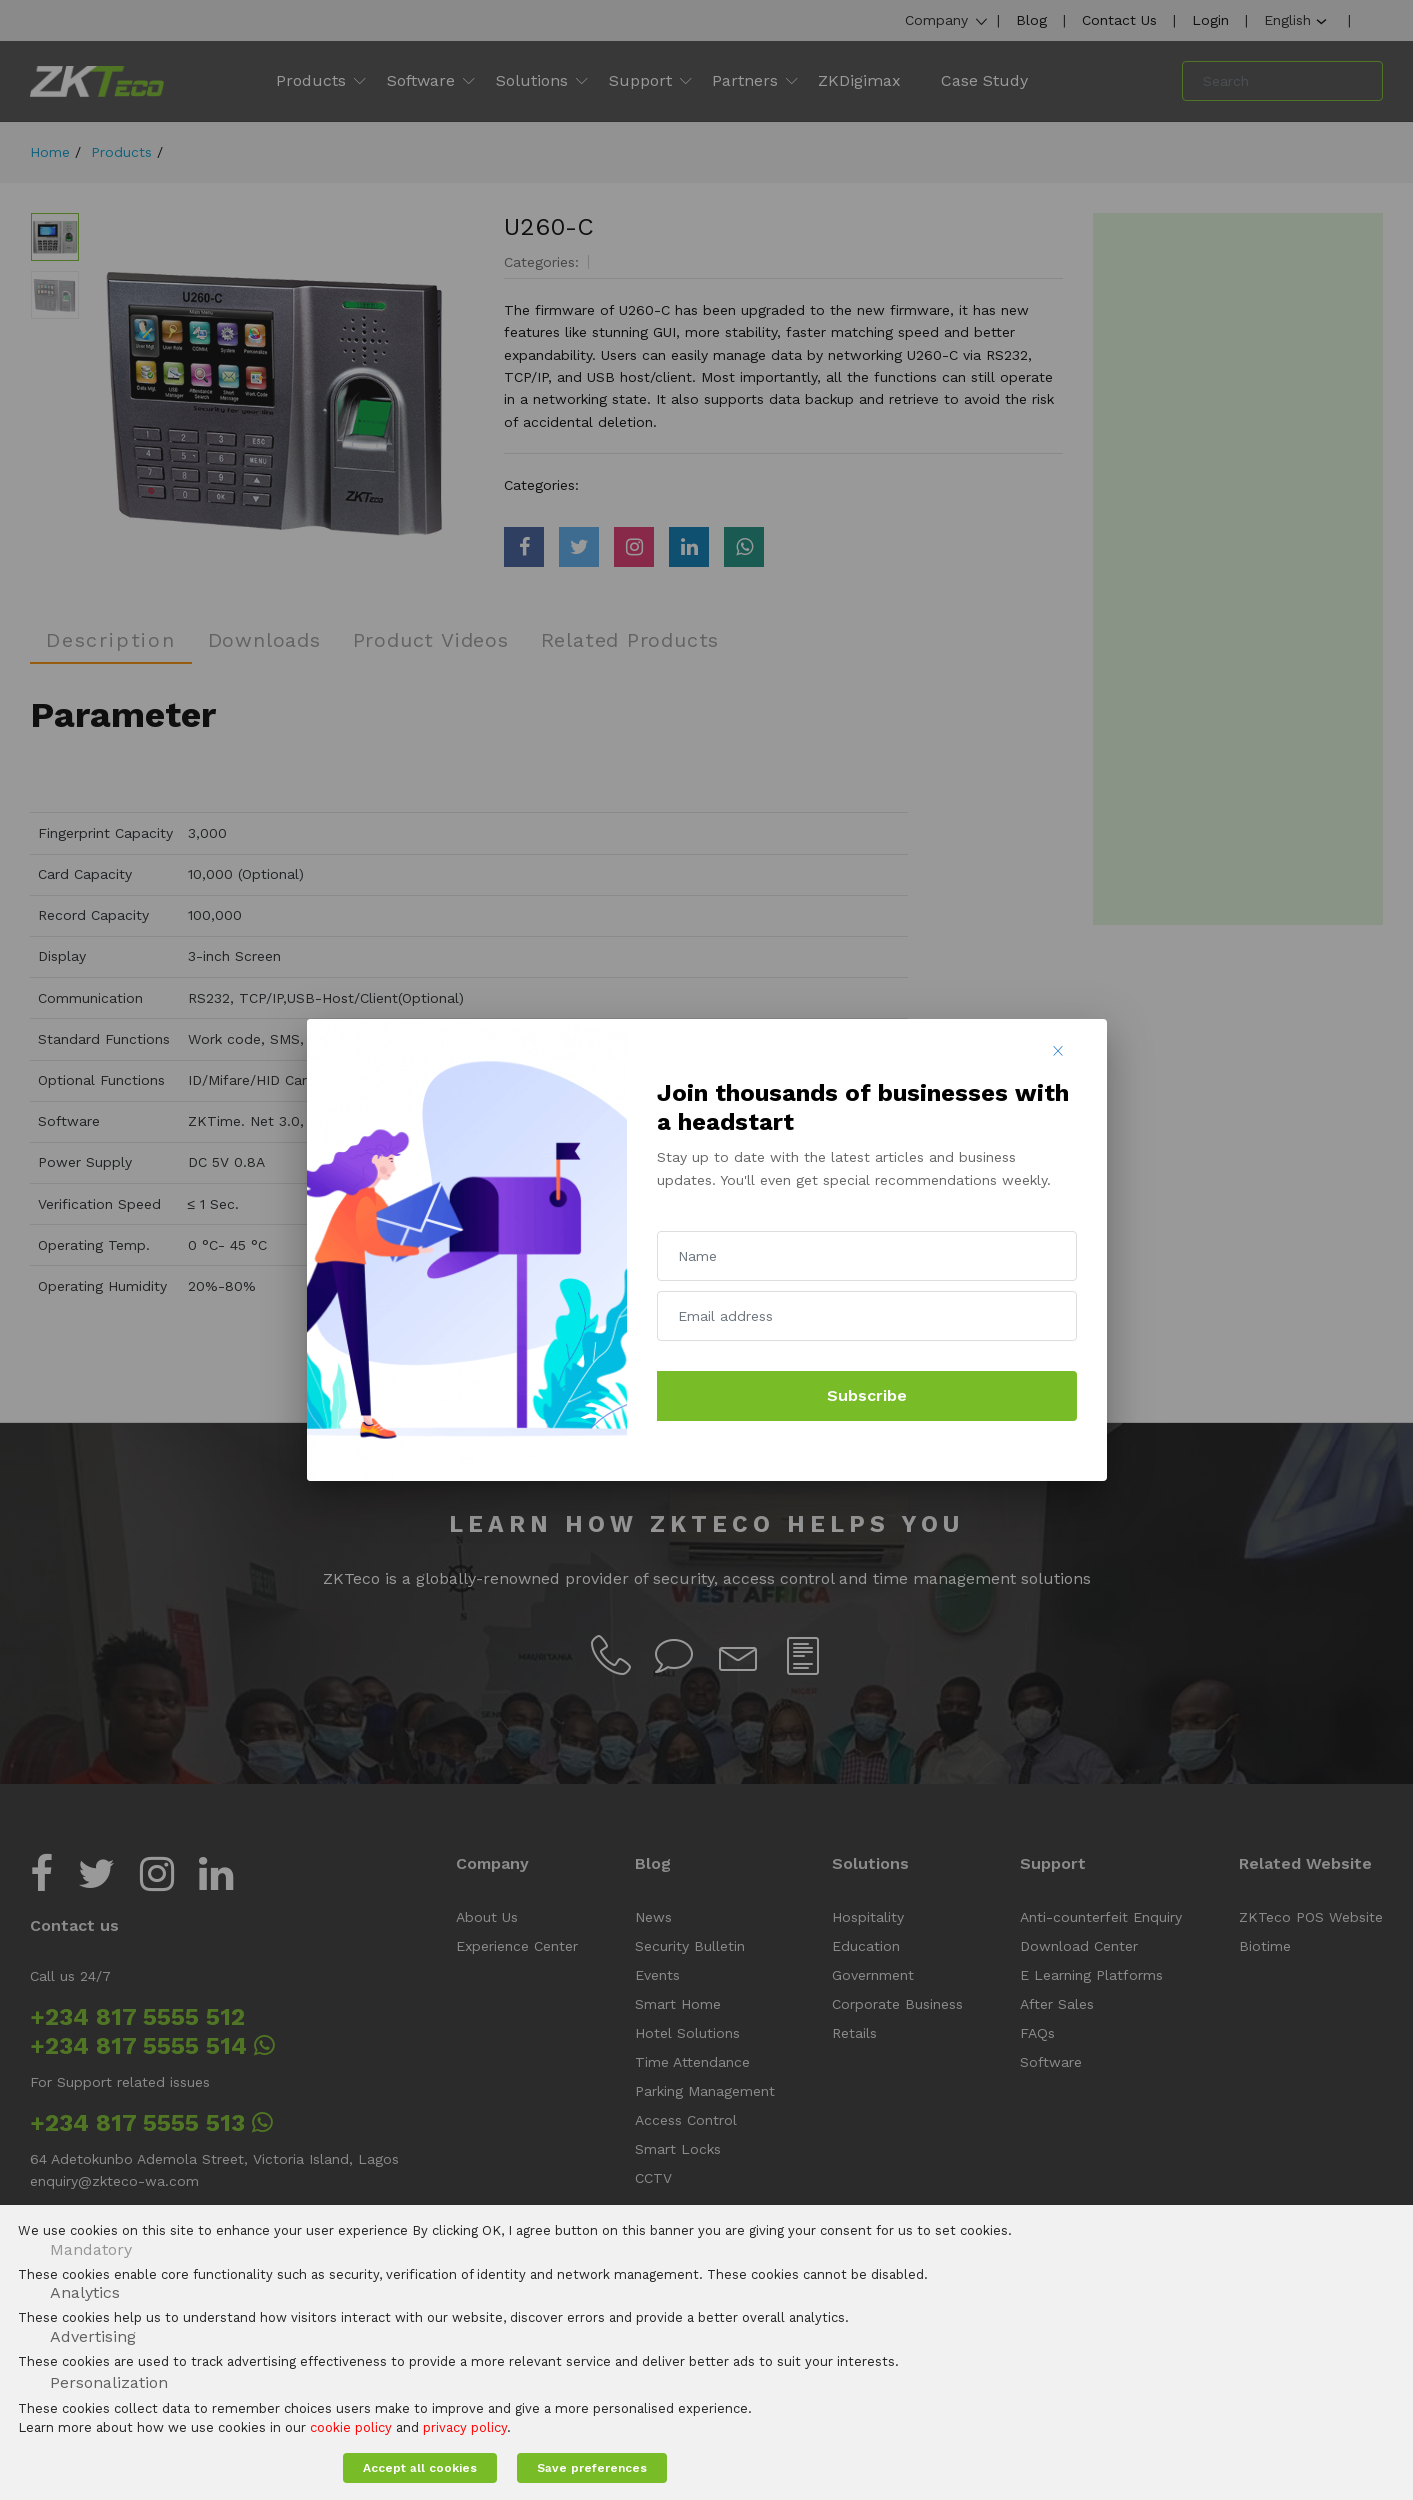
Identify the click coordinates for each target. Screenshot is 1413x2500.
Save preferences (592, 2468)
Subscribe (867, 1395)
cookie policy (351, 2427)
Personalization (109, 2382)
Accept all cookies (420, 2468)
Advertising (93, 2336)
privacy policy (465, 2427)
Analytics (85, 2292)
